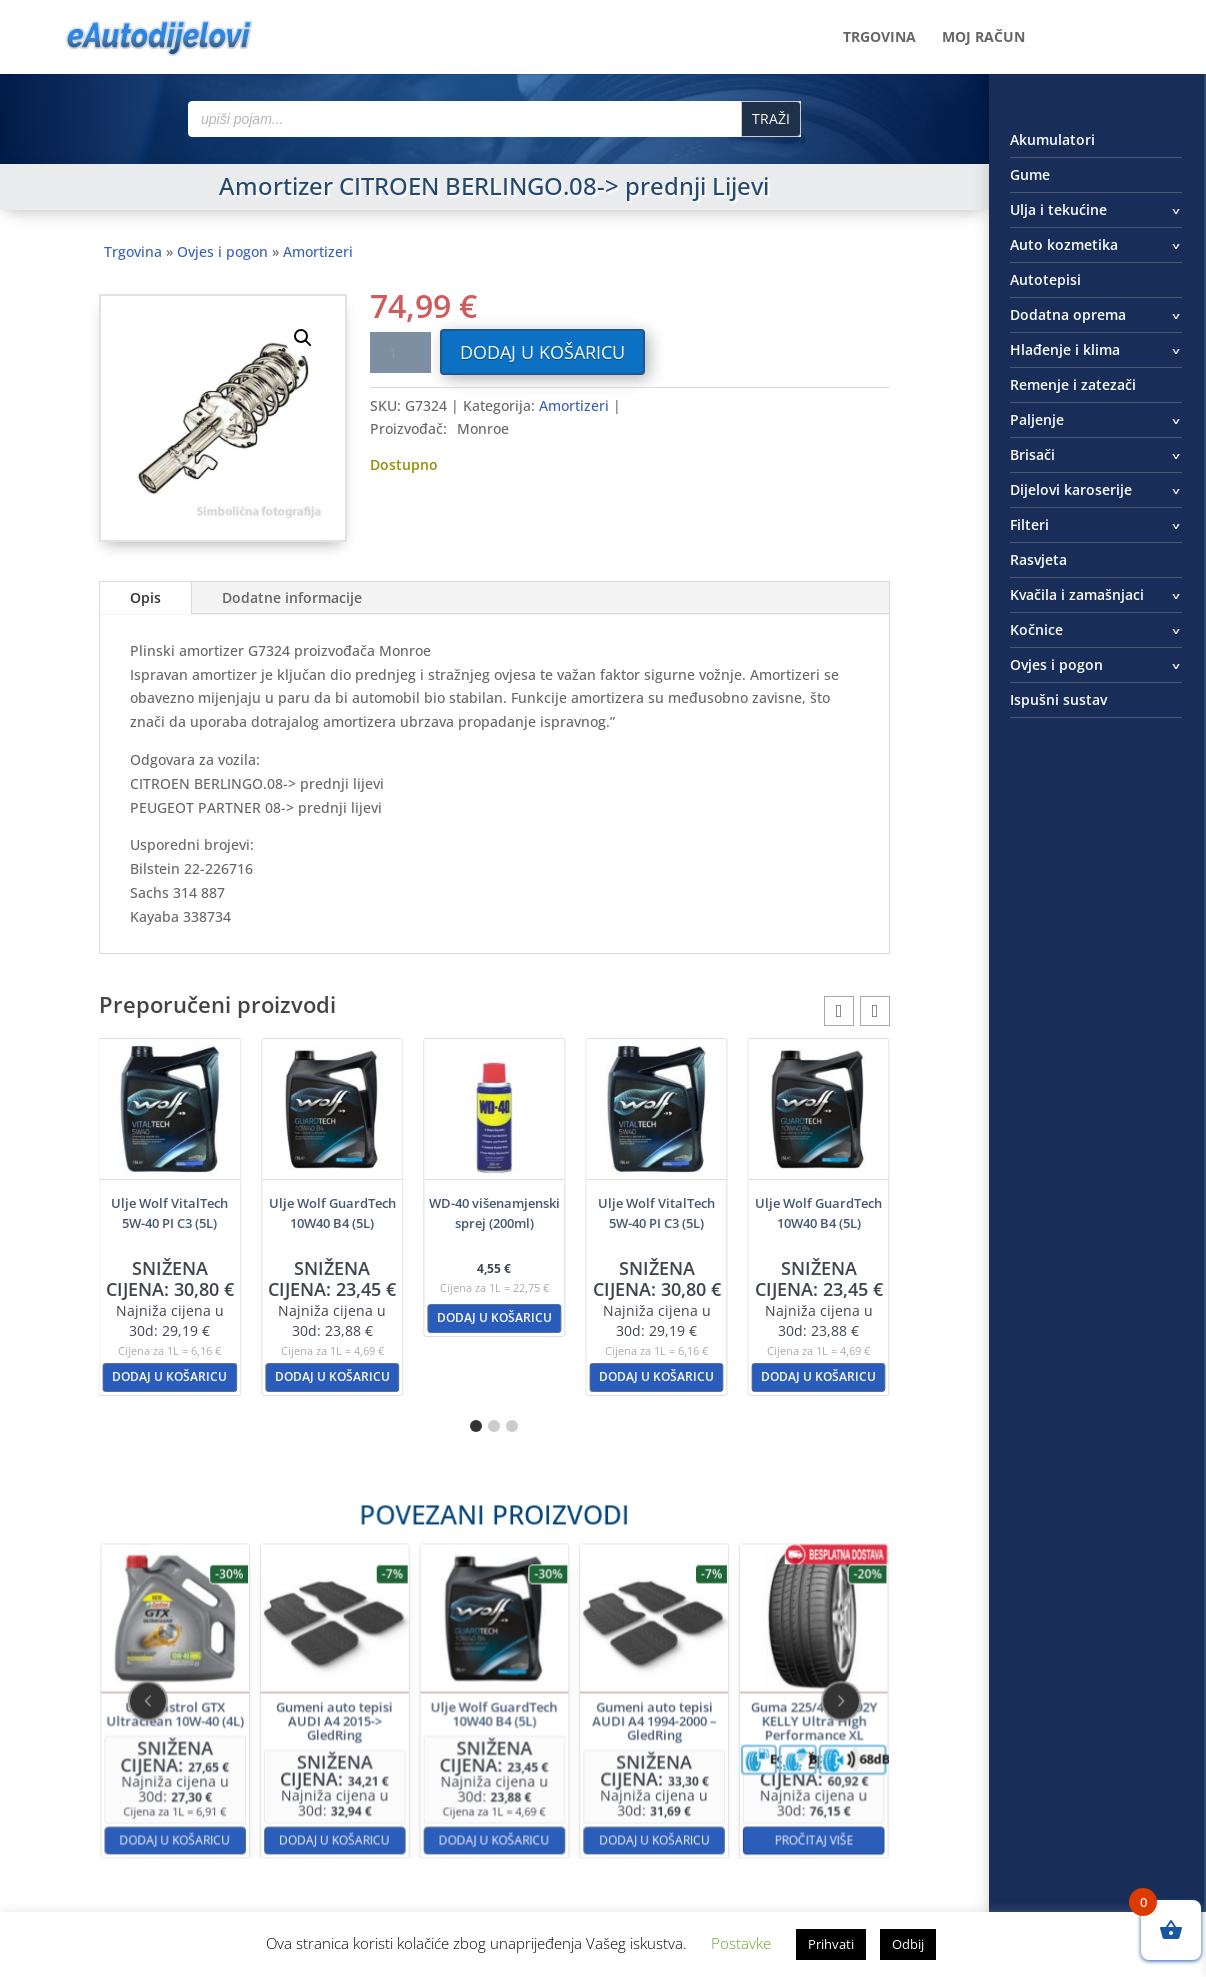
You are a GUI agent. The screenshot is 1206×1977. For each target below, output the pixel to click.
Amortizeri (318, 251)
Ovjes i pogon (222, 251)
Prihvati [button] (831, 1944)
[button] (303, 338)
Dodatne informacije (292, 597)
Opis (145, 597)
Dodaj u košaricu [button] (169, 1376)
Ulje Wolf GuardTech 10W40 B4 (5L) (332, 1213)
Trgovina (879, 38)
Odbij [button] (908, 1944)
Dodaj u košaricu (542, 352)
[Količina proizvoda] (400, 352)
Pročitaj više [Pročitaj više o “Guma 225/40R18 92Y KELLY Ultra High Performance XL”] (684, 1775)
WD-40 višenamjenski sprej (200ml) (494, 1213)
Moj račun (983, 38)
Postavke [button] (741, 1943)
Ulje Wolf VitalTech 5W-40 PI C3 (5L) (169, 1213)
